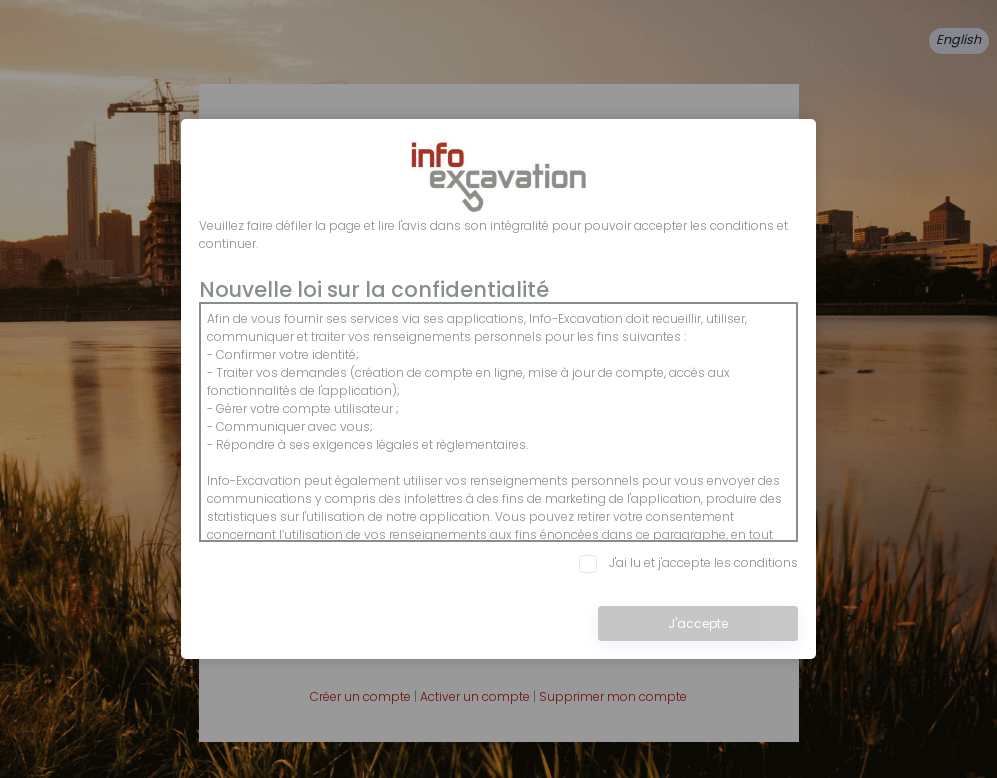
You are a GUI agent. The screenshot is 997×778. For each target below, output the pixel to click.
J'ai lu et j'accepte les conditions (688, 563)
